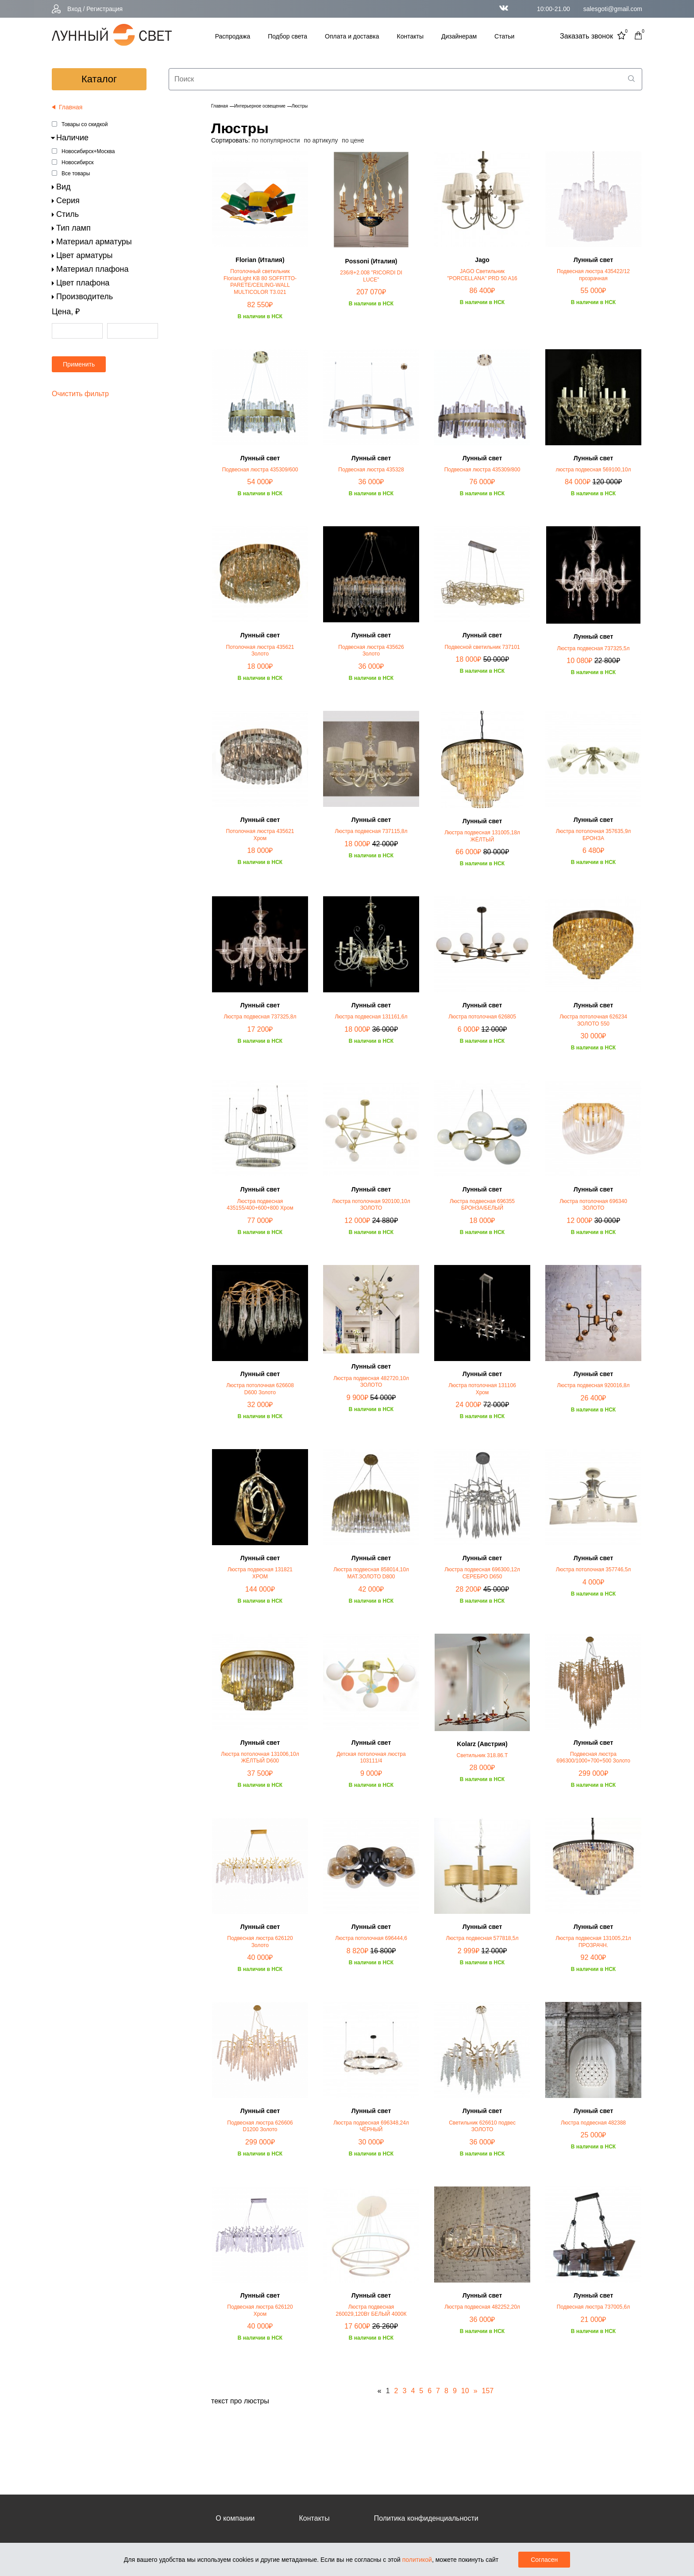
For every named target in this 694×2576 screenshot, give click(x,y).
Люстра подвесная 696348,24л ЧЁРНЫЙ (371, 2126)
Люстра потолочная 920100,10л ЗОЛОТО (371, 1204)
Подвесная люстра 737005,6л (593, 2307)
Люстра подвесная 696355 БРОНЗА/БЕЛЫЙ (482, 1204)
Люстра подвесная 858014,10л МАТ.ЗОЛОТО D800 (371, 1573)
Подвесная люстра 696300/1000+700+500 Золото (593, 1757)
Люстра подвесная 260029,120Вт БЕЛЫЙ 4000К (371, 2310)
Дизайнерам (459, 36)
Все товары (76, 173)
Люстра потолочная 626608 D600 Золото (260, 1389)
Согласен (544, 2559)
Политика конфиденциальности (426, 2518)
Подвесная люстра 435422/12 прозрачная (593, 275)
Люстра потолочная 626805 (482, 1017)
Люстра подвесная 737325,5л (593, 648)
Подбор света (287, 36)
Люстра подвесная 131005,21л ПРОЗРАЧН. (593, 1941)
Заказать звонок (586, 36)
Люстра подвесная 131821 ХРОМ (260, 1573)
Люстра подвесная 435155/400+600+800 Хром (260, 1204)
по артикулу (321, 140)
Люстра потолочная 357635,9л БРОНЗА (593, 834)
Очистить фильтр (80, 393)
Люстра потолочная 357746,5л (593, 1569)
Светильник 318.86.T (482, 1755)
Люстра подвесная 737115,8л (371, 831)
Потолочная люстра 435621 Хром (260, 834)
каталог (99, 79)
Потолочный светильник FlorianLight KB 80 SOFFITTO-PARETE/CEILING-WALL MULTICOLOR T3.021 (260, 281)
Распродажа (233, 36)
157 (488, 2391)
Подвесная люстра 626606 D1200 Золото (260, 2126)
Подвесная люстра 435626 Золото (371, 650)
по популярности (275, 140)
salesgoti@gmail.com (612, 8)
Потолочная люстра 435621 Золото (260, 650)
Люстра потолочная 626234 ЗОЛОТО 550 (593, 1020)
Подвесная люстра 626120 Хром (260, 2310)
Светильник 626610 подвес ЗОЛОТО (482, 2126)
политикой (417, 2559)
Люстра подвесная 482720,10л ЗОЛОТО (371, 1381)
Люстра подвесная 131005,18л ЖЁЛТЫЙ (482, 836)
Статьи (504, 36)
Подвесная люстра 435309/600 (260, 470)
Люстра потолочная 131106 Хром (482, 1389)
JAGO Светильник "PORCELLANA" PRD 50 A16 (482, 275)
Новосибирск (77, 162)
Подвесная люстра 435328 (371, 470)
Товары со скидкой (85, 124)
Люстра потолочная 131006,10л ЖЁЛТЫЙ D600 (260, 1757)
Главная (219, 106)
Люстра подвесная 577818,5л (482, 1938)
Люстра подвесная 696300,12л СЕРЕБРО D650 (482, 1573)
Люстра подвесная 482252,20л (482, 2307)
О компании (235, 2518)
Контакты (410, 36)
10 (465, 2391)
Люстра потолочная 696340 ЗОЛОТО (593, 1204)
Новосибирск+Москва (88, 151)
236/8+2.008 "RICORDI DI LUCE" (371, 276)
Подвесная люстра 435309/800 (482, 470)
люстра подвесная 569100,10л (593, 470)
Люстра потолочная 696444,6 (371, 1938)
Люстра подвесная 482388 (593, 2123)
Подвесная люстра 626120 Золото (260, 1941)
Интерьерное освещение (259, 106)
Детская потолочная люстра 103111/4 (370, 1757)
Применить (79, 364)
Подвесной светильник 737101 (482, 647)
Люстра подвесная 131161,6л (371, 1017)
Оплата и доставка (352, 36)
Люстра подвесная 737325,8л (260, 1017)
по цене (353, 140)
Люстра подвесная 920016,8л (593, 1385)
